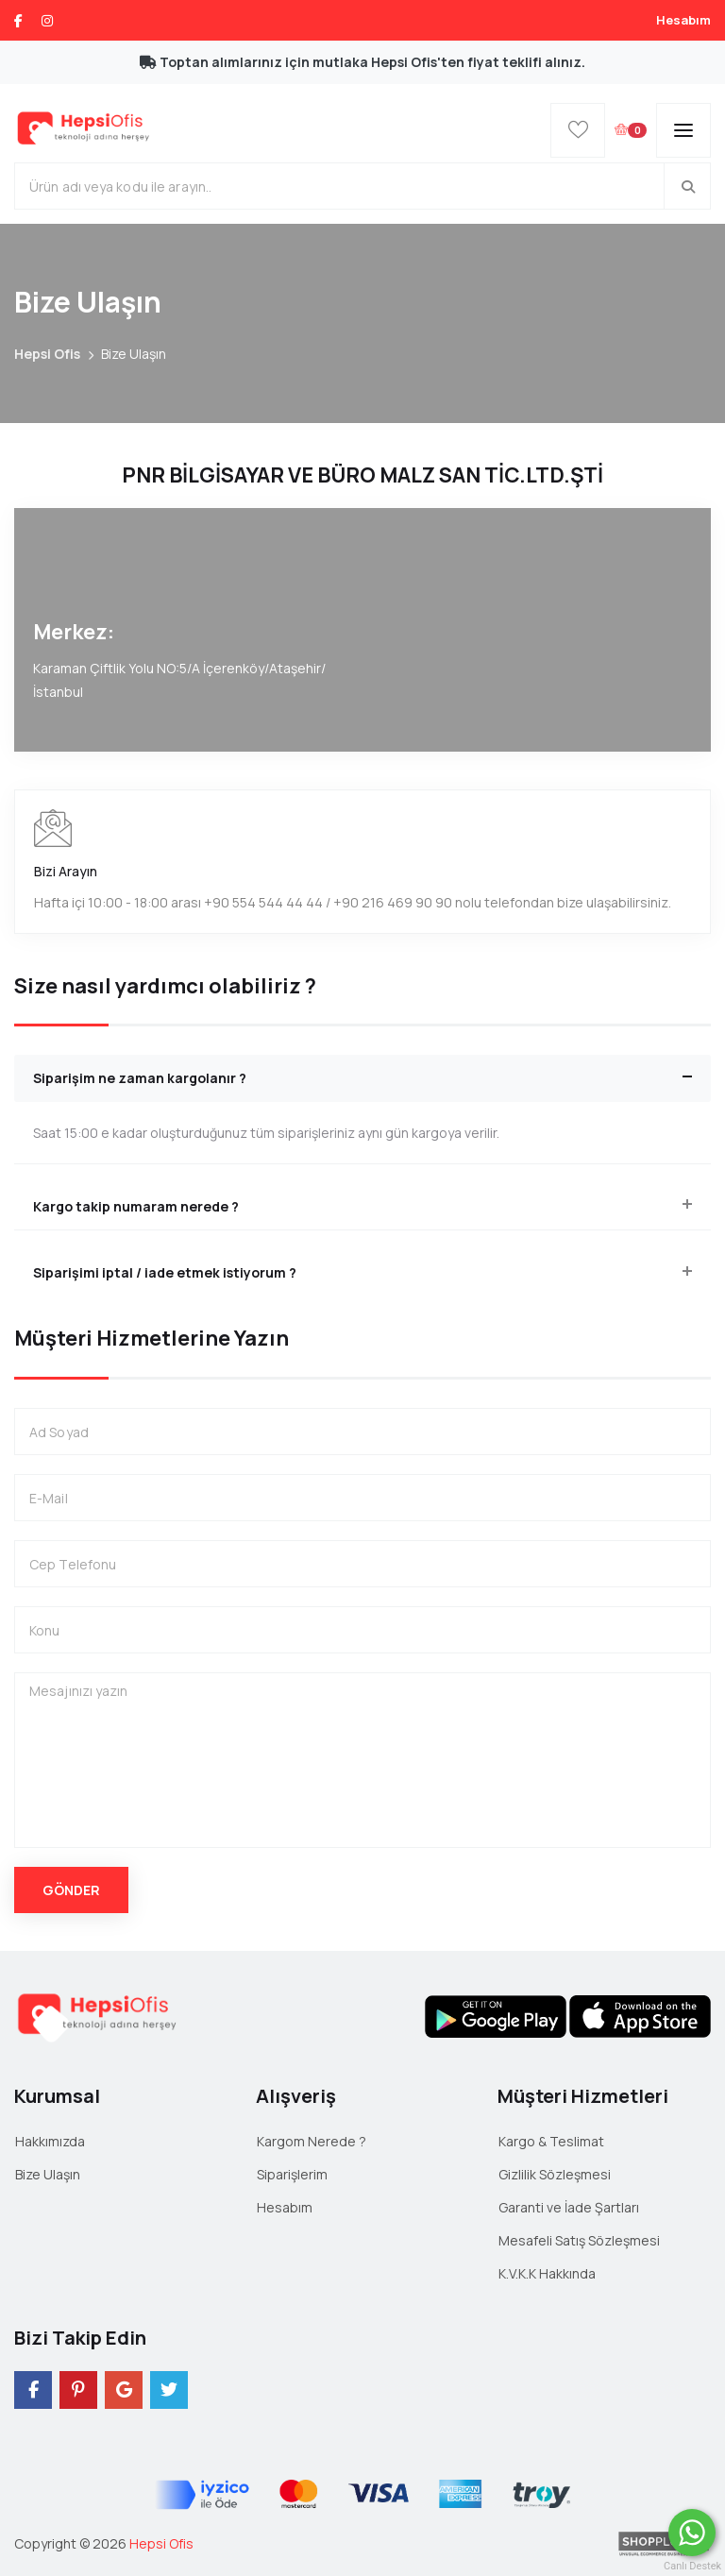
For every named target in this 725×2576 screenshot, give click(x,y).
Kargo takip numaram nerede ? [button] (136, 1206)
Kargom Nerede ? (311, 2141)
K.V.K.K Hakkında (547, 2273)
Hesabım (683, 19)
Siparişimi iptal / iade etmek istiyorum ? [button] (164, 1272)
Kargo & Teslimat (551, 2141)
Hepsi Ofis (47, 354)
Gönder (71, 1890)
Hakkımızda (50, 2141)
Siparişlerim (292, 2174)
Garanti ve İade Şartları (568, 2207)
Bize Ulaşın (47, 2174)
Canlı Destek (692, 2566)
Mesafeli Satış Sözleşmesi (579, 2240)
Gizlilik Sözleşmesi (554, 2174)
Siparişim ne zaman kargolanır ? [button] (139, 1078)
